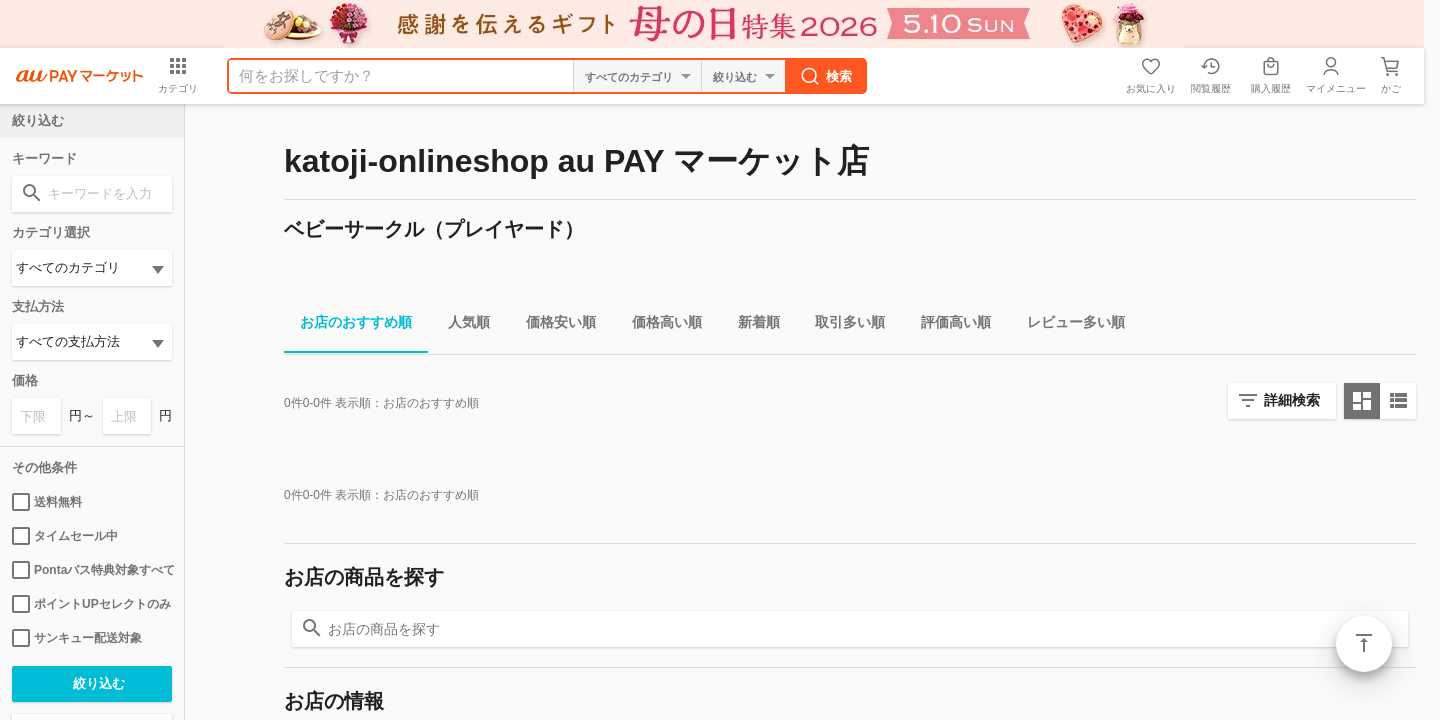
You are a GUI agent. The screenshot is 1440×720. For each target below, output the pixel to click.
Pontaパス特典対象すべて (92, 570)
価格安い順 (553, 325)
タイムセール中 (65, 536)
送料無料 (47, 502)
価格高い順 (659, 325)
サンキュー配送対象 (77, 638)
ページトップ (1364, 644)
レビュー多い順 (1068, 325)
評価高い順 (948, 325)
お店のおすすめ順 (348, 325)
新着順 (751, 325)
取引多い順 (842, 325)
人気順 (461, 325)
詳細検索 (1292, 400)
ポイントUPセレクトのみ (91, 604)
